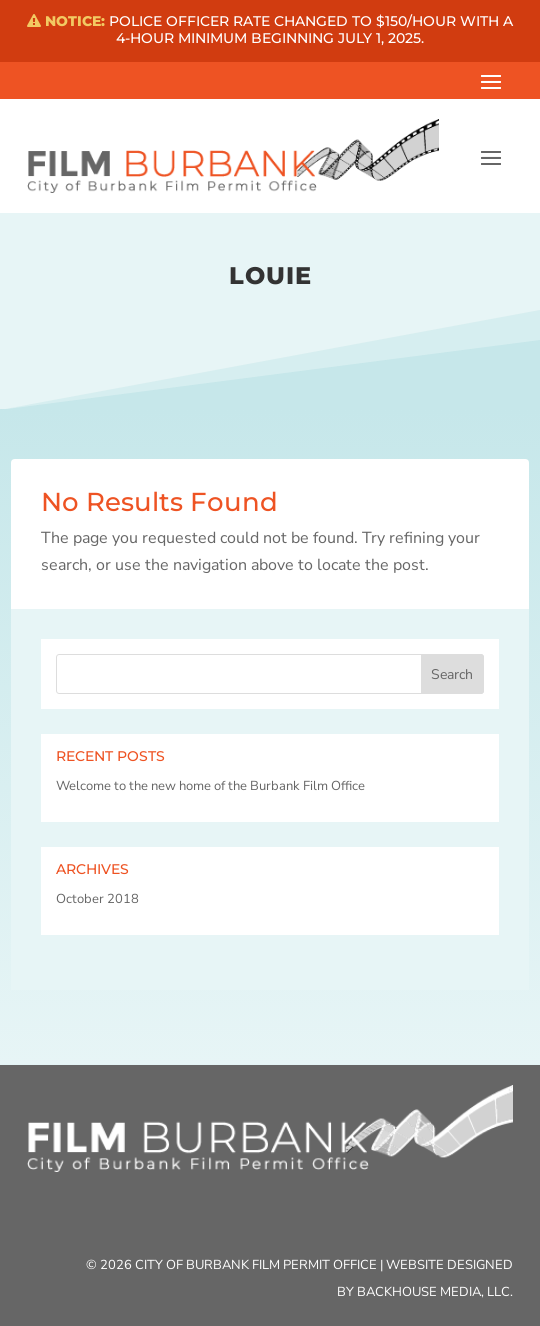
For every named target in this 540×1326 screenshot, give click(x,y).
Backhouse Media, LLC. (435, 1292)
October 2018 (97, 899)
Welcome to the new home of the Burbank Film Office (210, 786)
